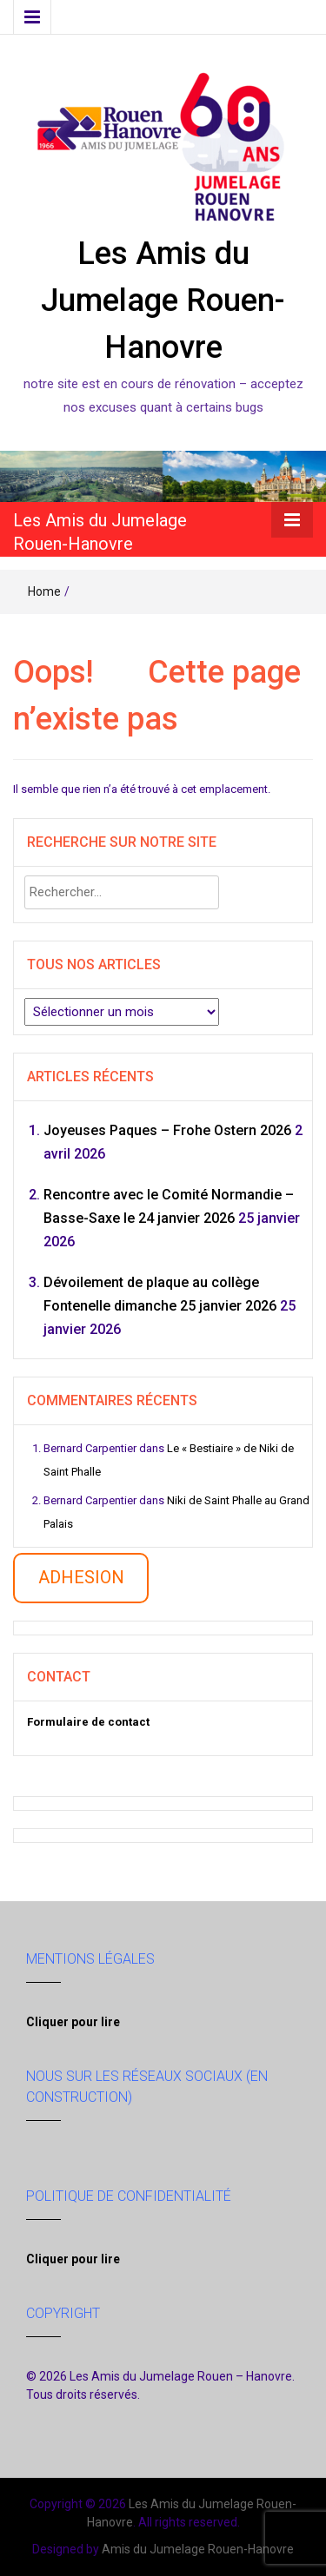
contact (119, 1721)
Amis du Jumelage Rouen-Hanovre (198, 2549)
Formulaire (58, 1721)
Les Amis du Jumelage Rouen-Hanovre (163, 300)
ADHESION (81, 1577)
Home (44, 591)
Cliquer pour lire (73, 2022)
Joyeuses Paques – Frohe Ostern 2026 (167, 1130)
